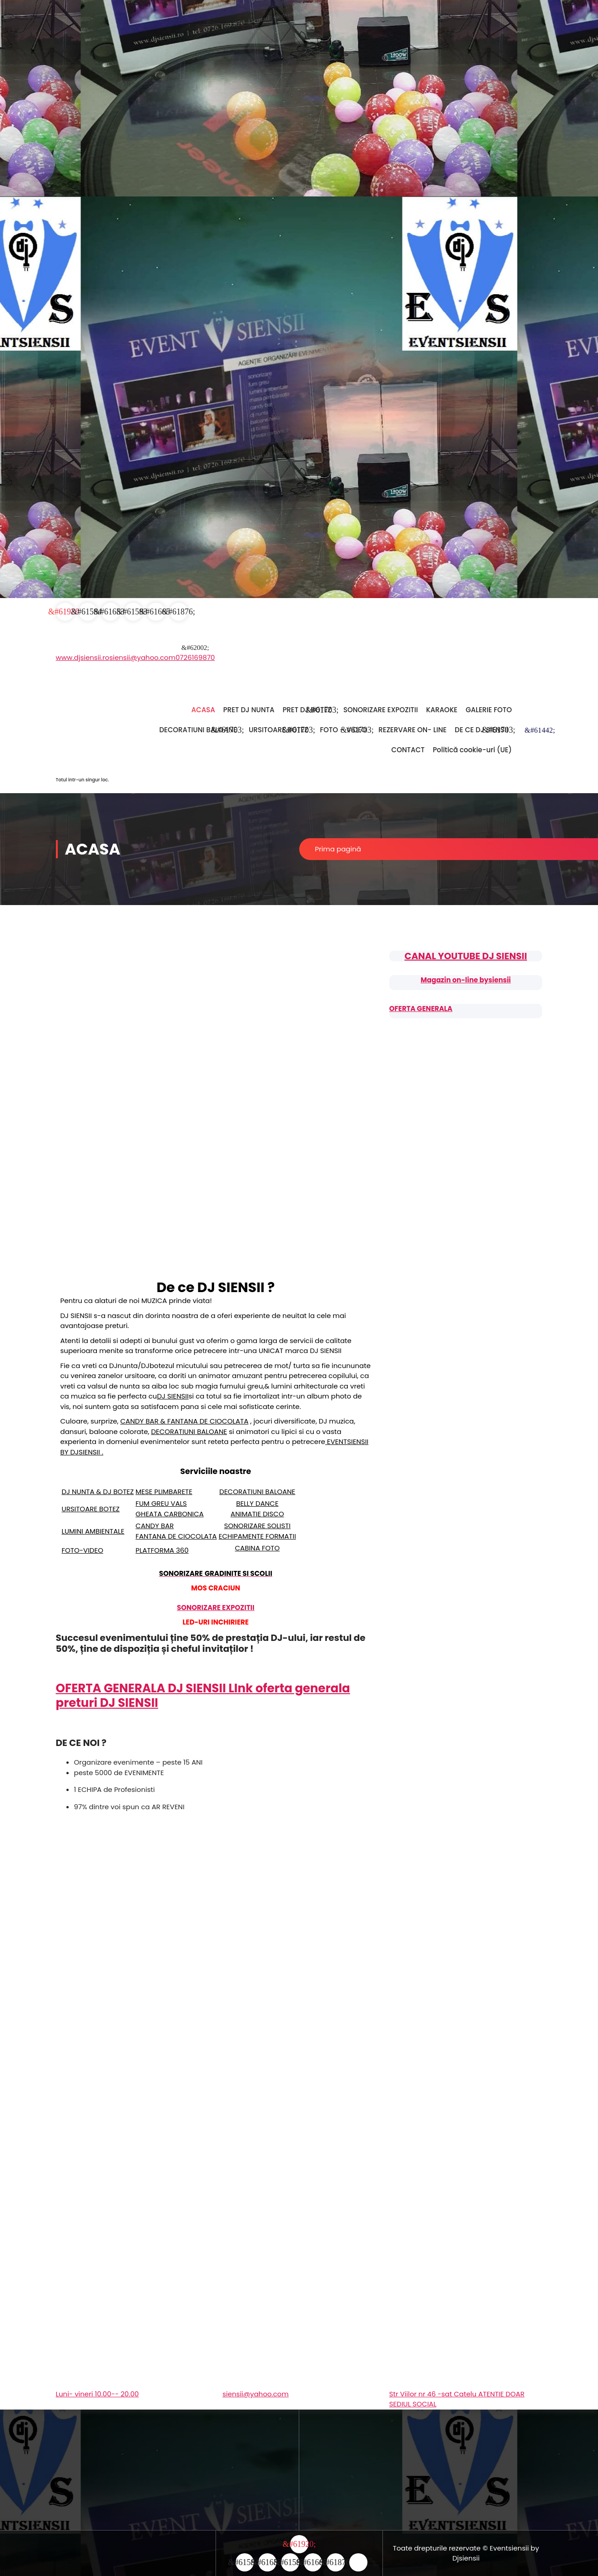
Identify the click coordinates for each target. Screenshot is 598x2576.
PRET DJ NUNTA (249, 709)
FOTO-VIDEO (82, 1550)
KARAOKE (441, 709)
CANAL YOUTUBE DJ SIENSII (465, 956)
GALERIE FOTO (489, 709)
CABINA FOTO (257, 1548)
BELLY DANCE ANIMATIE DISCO (257, 1509)
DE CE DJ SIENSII (481, 730)
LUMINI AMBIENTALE (93, 1531)
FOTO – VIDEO (343, 730)
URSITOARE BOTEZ (278, 730)
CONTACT (408, 750)
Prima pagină (338, 849)
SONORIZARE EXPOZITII (380, 709)
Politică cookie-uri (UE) (472, 750)
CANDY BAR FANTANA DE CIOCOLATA (176, 1531)
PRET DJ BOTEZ (307, 709)
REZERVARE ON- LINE (412, 730)
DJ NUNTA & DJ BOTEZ (98, 1491)
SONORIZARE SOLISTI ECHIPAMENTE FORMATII (257, 1531)
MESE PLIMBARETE (164, 1491)
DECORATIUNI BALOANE (198, 730)
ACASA (203, 709)
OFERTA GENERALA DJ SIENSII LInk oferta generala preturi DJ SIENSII (203, 1695)
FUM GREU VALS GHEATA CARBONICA (170, 1509)
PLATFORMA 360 (162, 1550)
